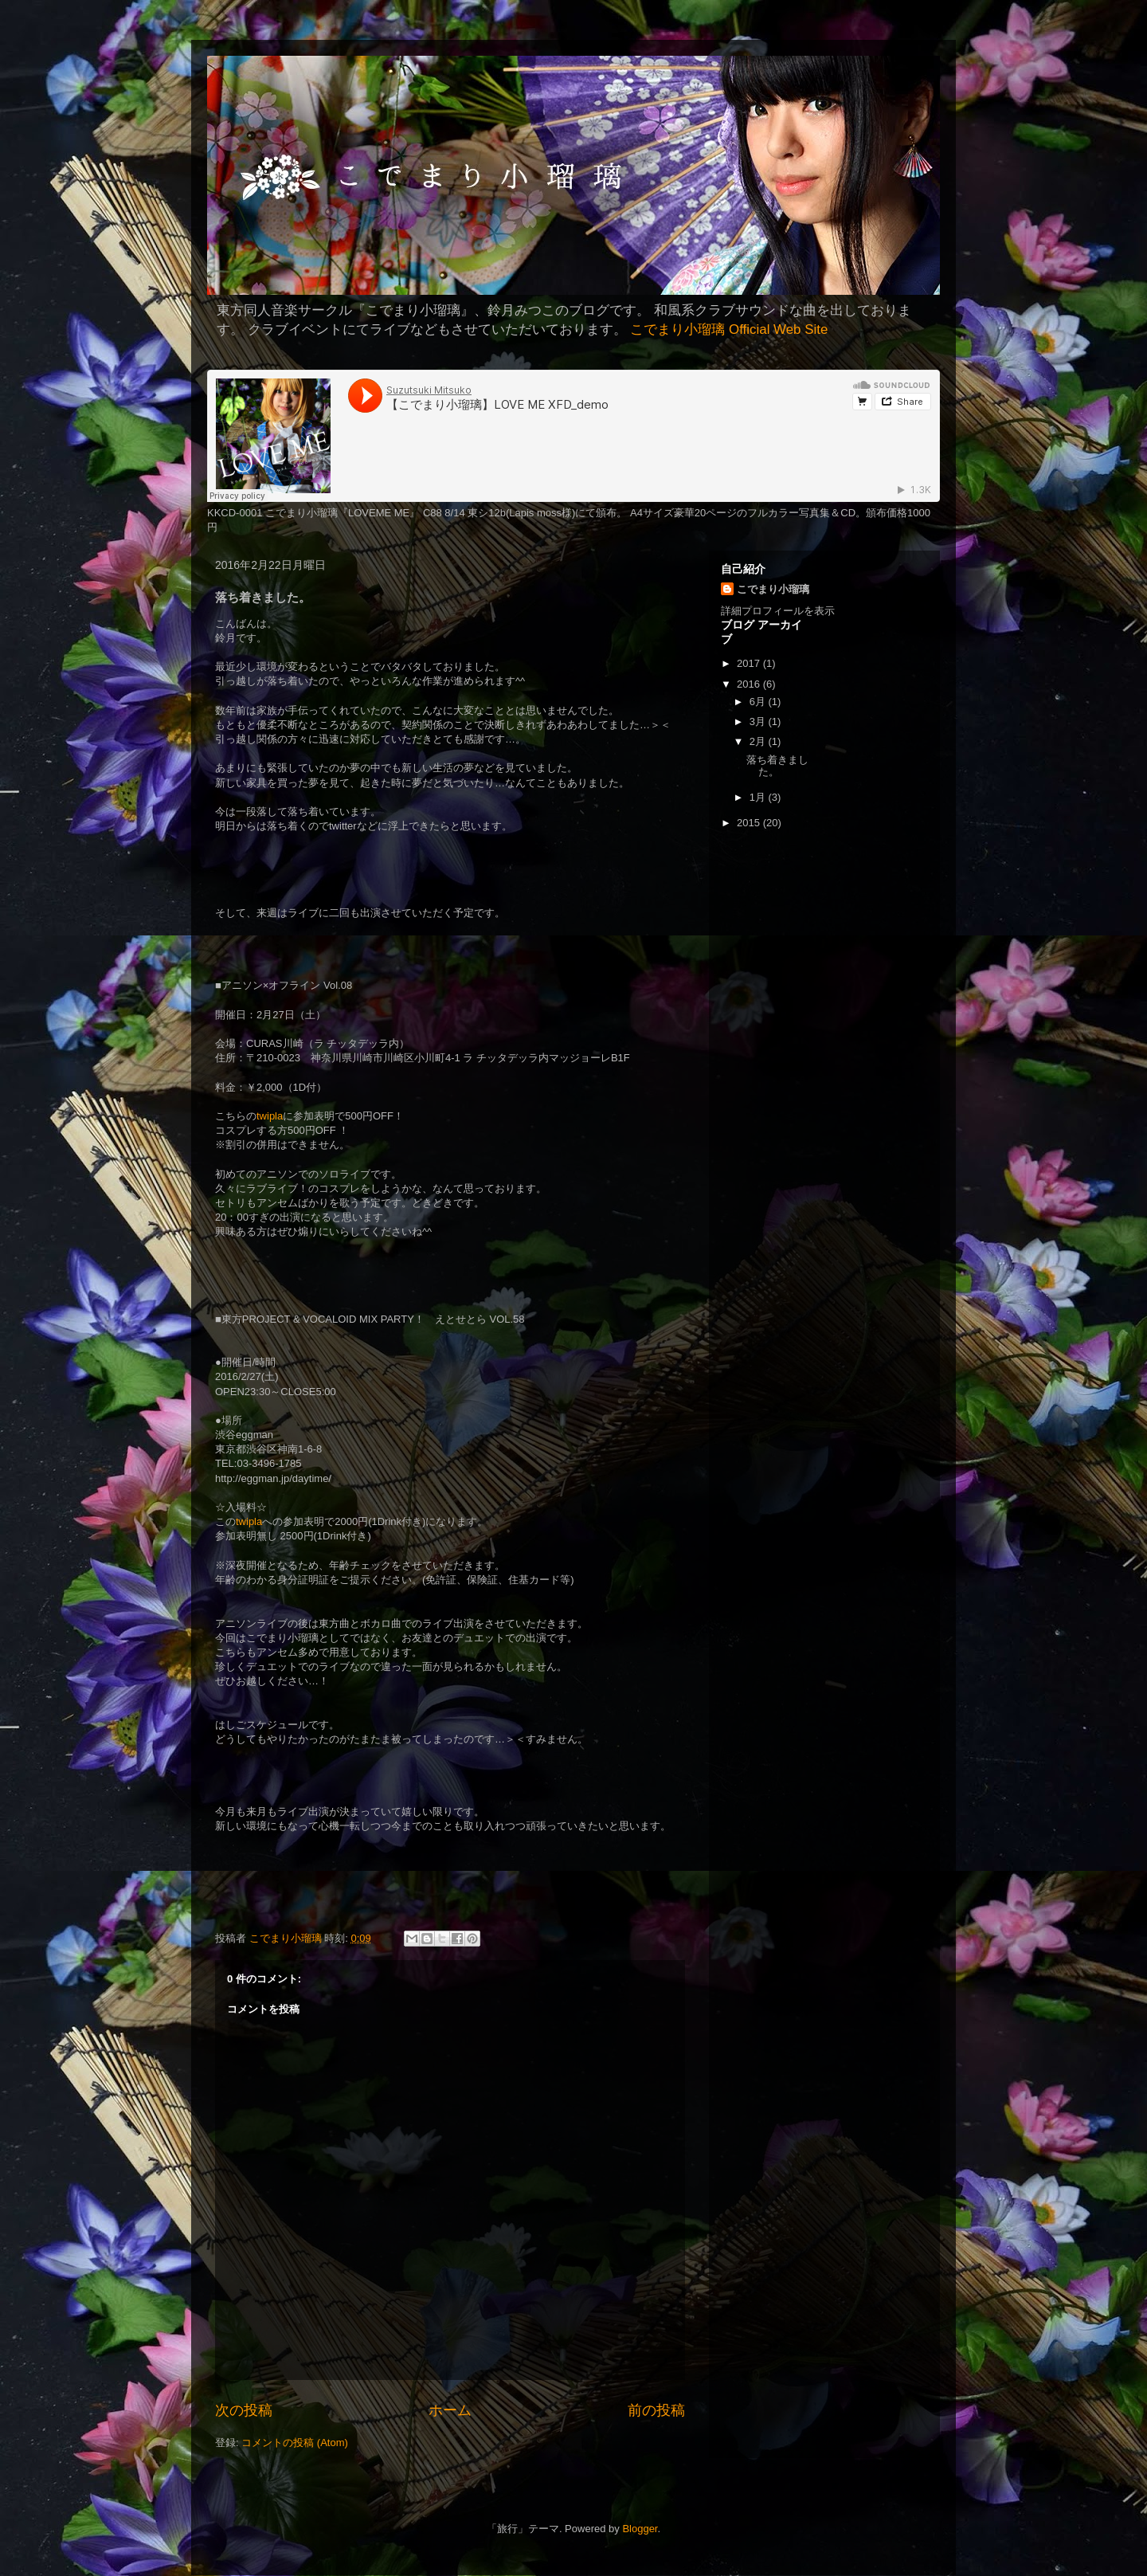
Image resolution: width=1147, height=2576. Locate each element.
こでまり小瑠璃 (773, 589)
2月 (759, 741)
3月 (759, 721)
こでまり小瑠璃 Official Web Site (729, 329)
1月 (759, 797)
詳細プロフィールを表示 (778, 611)
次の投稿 (243, 2410)
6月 (759, 702)
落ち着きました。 (777, 766)
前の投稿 (656, 2410)
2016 (750, 684)
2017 (750, 663)
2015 (750, 823)
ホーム (450, 2410)
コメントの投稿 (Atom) (294, 2443)
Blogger (639, 2529)
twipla (269, 1116)
